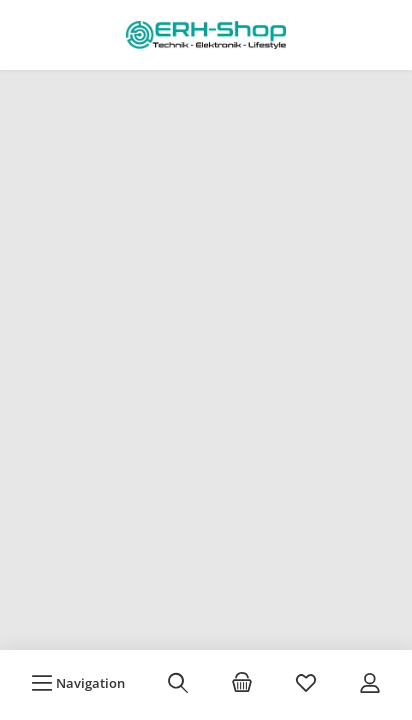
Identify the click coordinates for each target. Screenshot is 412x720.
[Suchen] (178, 683)
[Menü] (78, 683)
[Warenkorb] (242, 683)
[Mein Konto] (370, 683)
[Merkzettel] (306, 683)
